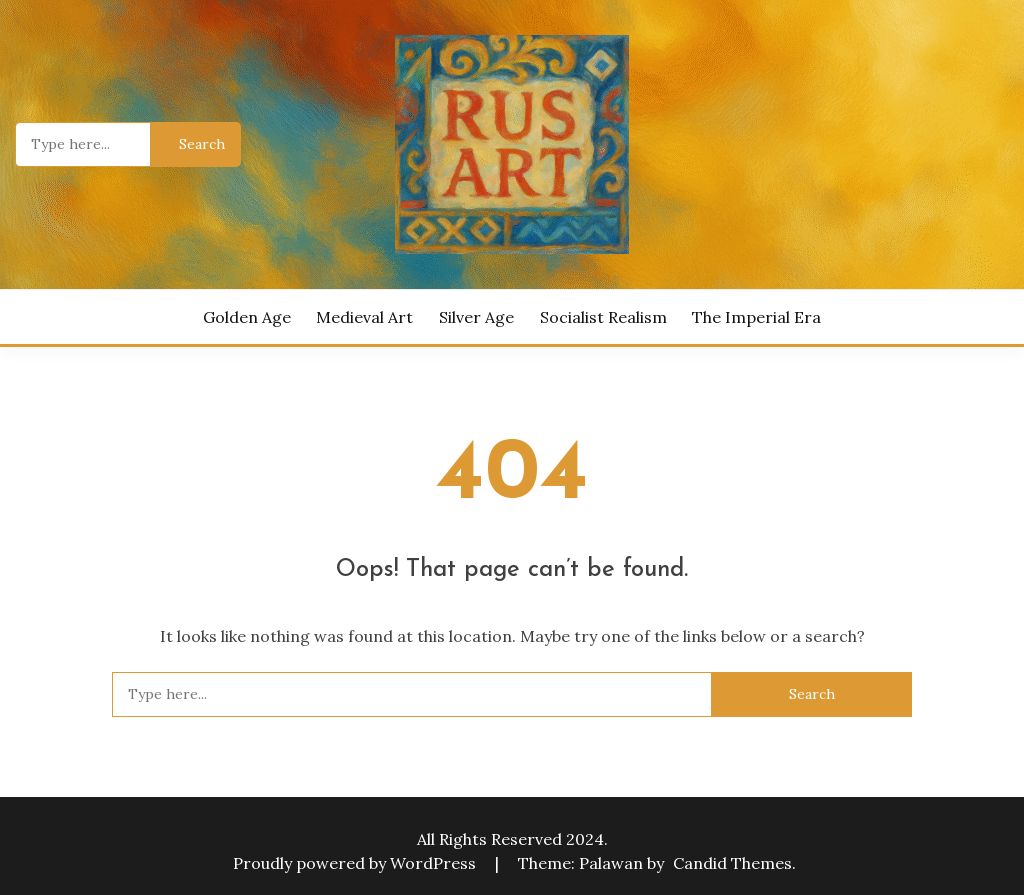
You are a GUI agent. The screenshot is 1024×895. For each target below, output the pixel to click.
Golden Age (247, 317)
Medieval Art (364, 317)
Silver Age (476, 317)
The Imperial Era (756, 317)
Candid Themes (732, 863)
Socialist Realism (603, 317)
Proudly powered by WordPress (356, 863)
